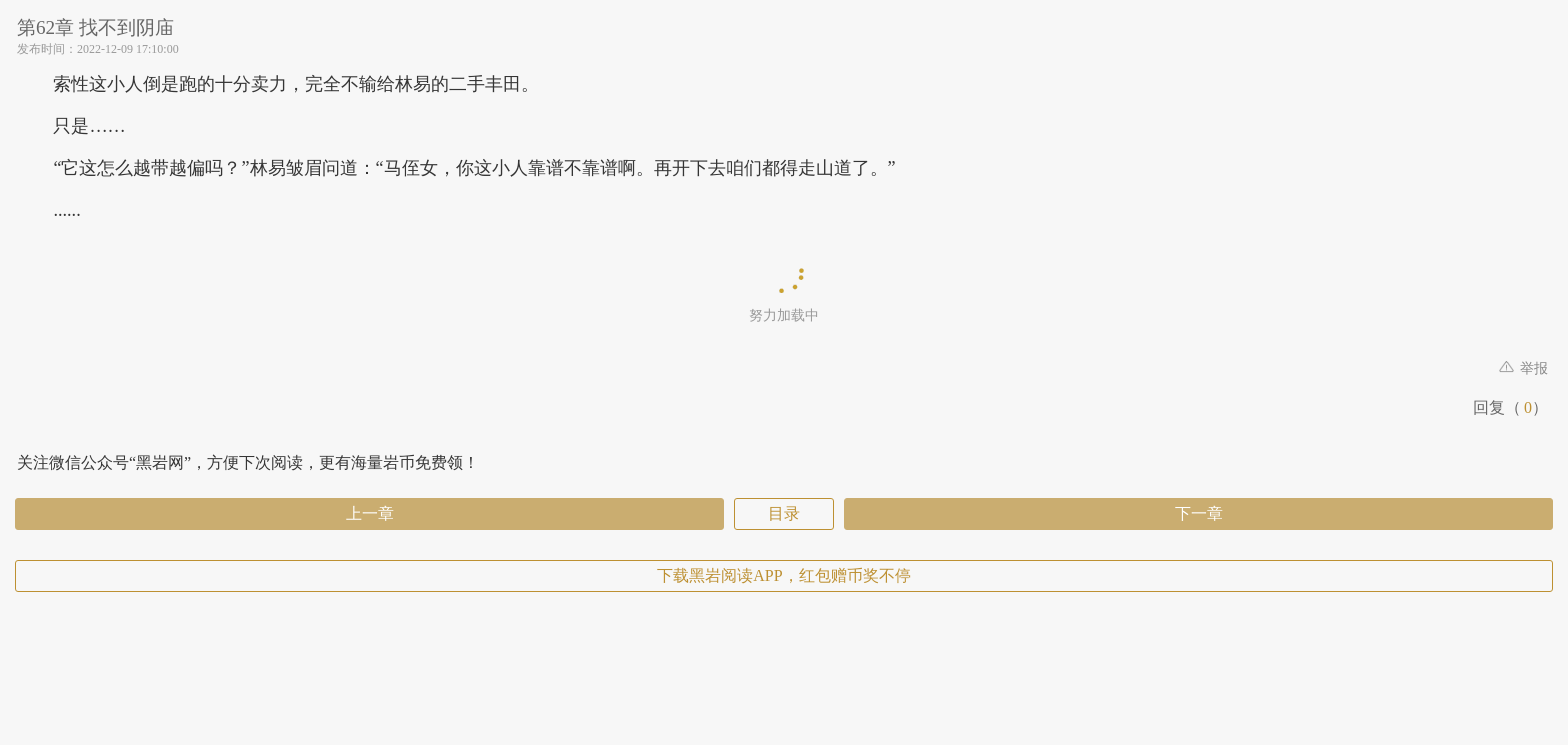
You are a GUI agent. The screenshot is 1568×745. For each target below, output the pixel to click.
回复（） (1510, 407)
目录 (784, 513)
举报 (1524, 368)
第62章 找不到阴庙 (95, 27)
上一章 (370, 513)
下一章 (1199, 513)
